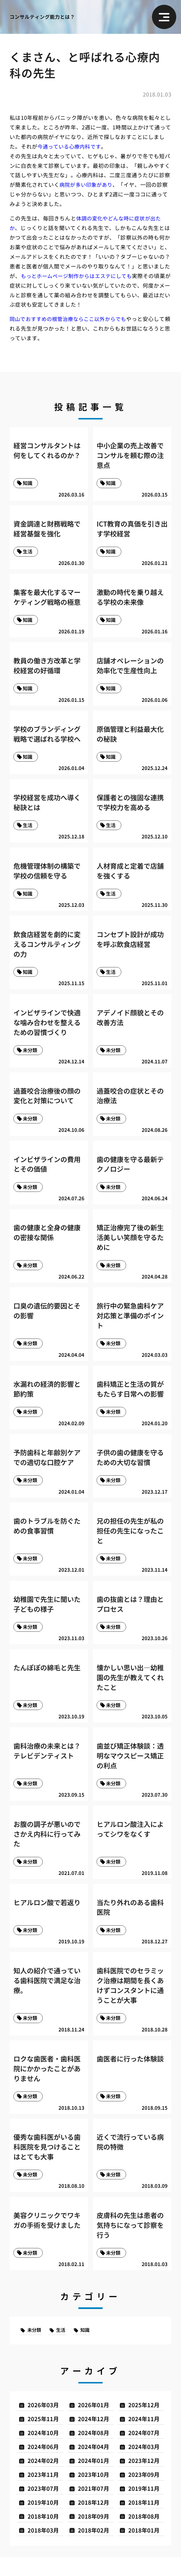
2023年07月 (44, 2505)
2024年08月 (94, 2448)
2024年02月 (44, 2477)
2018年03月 (44, 2548)
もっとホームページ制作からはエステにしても (79, 275)
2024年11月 (144, 2434)
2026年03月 (44, 2420)
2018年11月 (144, 2520)
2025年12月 (144, 2420)
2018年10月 (44, 2534)
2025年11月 (44, 2434)
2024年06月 (44, 2463)
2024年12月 (94, 2434)
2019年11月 (144, 2505)
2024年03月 (144, 2463)
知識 (87, 2344)
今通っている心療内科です (70, 146)
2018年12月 (94, 2520)
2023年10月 (94, 2491)
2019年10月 (44, 2520)
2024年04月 (94, 2463)
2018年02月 (94, 2548)
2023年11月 (44, 2491)
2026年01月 (94, 2420)
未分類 (35, 2344)
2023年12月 (144, 2477)
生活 (62, 2344)
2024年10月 (44, 2448)
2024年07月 (144, 2448)
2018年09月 (94, 2534)
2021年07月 (94, 2505)
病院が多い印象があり (87, 184)
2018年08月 (144, 2534)
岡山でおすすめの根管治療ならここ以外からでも (70, 318)
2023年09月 (144, 2491)
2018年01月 (144, 2548)
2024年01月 (94, 2477)
